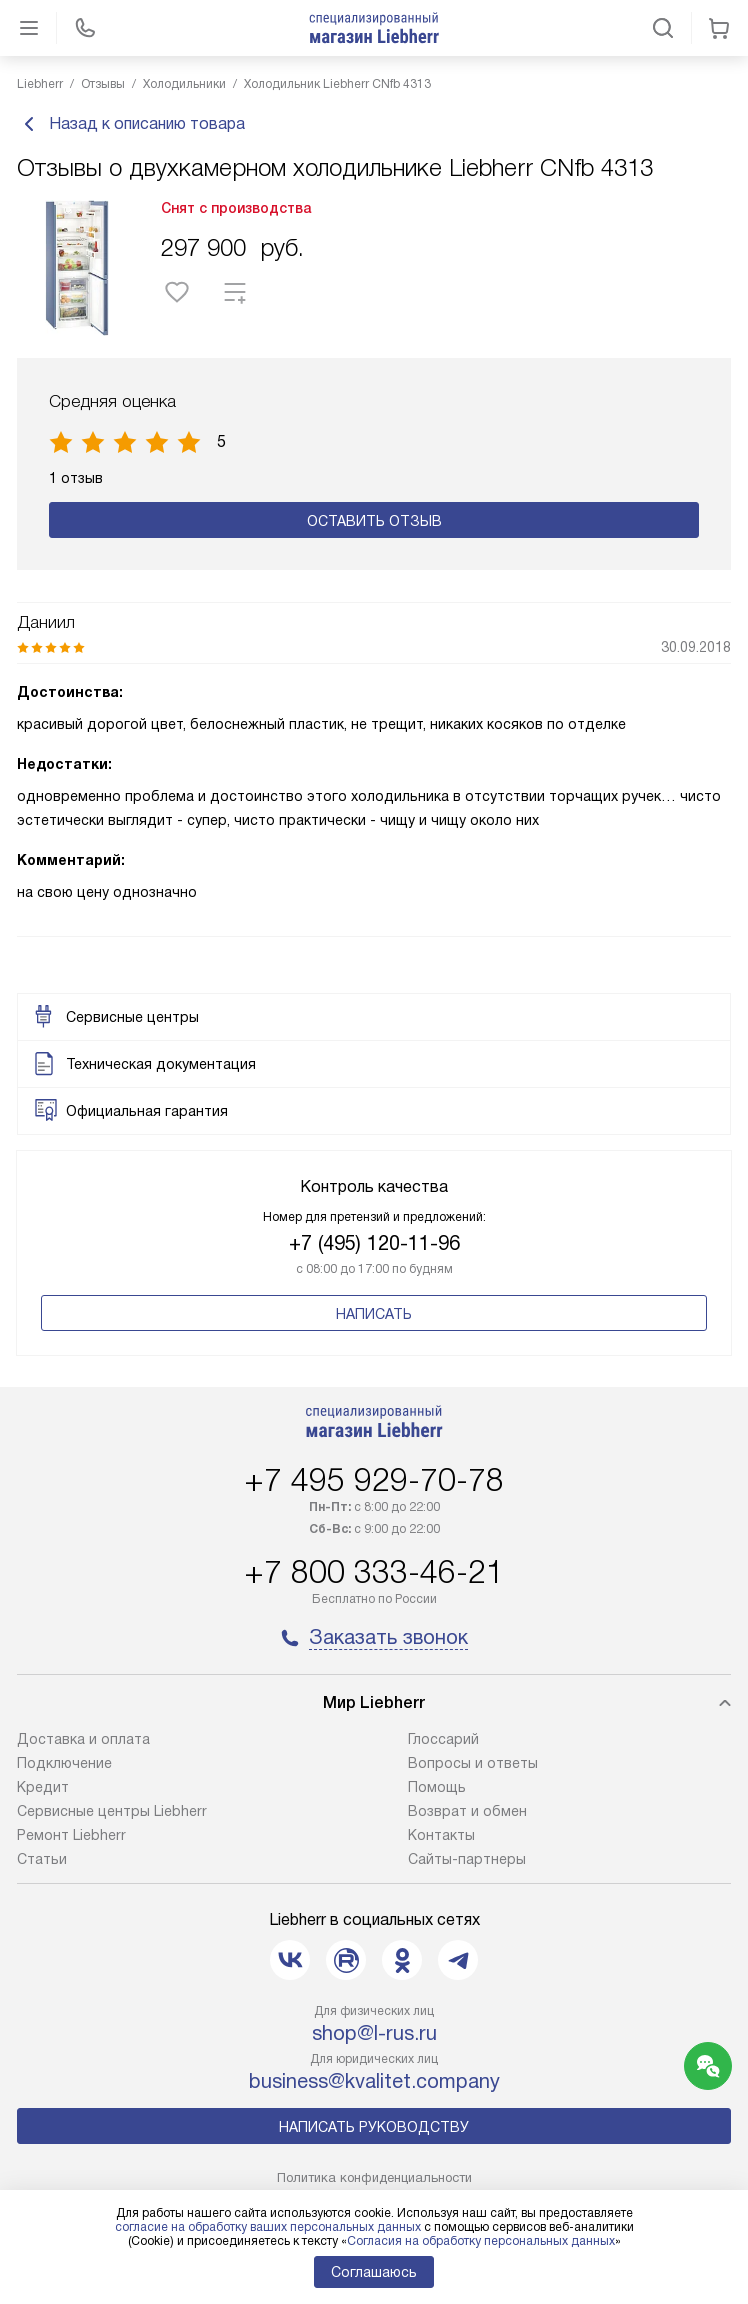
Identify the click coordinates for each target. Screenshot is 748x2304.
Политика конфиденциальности (374, 2177)
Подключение (64, 1763)
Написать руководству (374, 2127)
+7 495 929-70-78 (374, 1480)
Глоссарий (443, 1739)
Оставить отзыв (374, 521)
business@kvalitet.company (374, 2081)
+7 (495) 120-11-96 (374, 1243)
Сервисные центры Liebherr (112, 1811)
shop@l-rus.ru (374, 2033)
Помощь (437, 1787)
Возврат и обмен (467, 1811)
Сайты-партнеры (467, 1859)
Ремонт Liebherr (71, 1835)
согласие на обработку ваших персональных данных (268, 2227)
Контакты (441, 1835)
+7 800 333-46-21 (374, 1572)
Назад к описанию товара (131, 124)
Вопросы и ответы (473, 1763)
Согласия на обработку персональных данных (481, 2241)
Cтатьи (42, 1859)
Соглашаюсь (374, 2272)
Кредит (43, 1787)
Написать (374, 1314)
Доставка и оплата (83, 1739)
